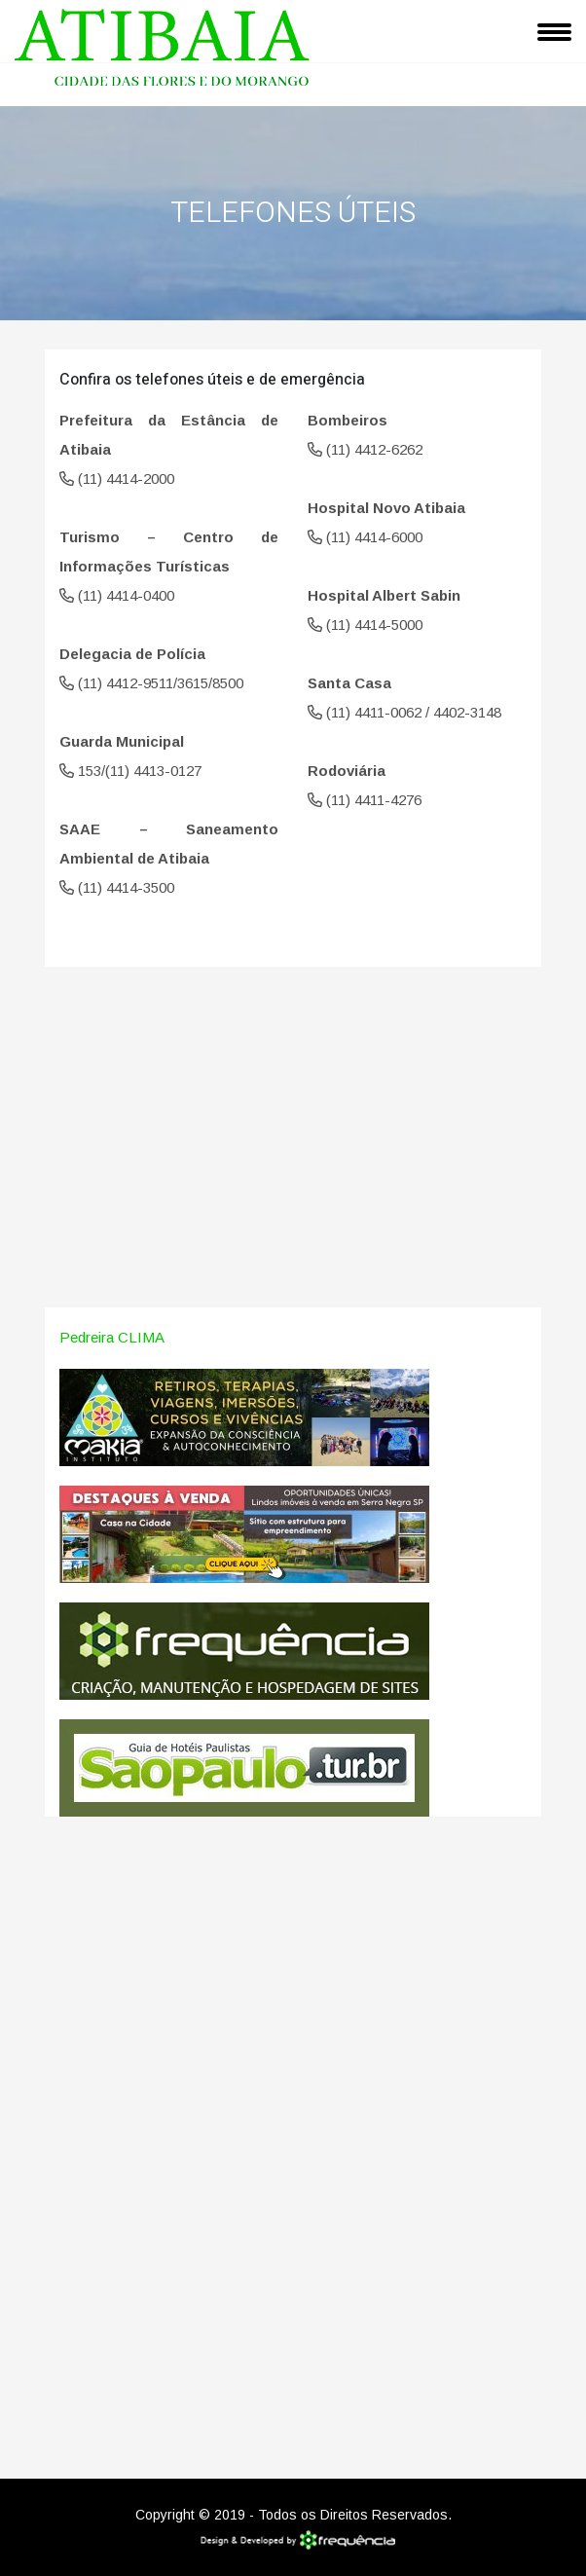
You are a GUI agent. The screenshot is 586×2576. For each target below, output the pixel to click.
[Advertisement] (293, 1151)
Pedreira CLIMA (112, 1337)
